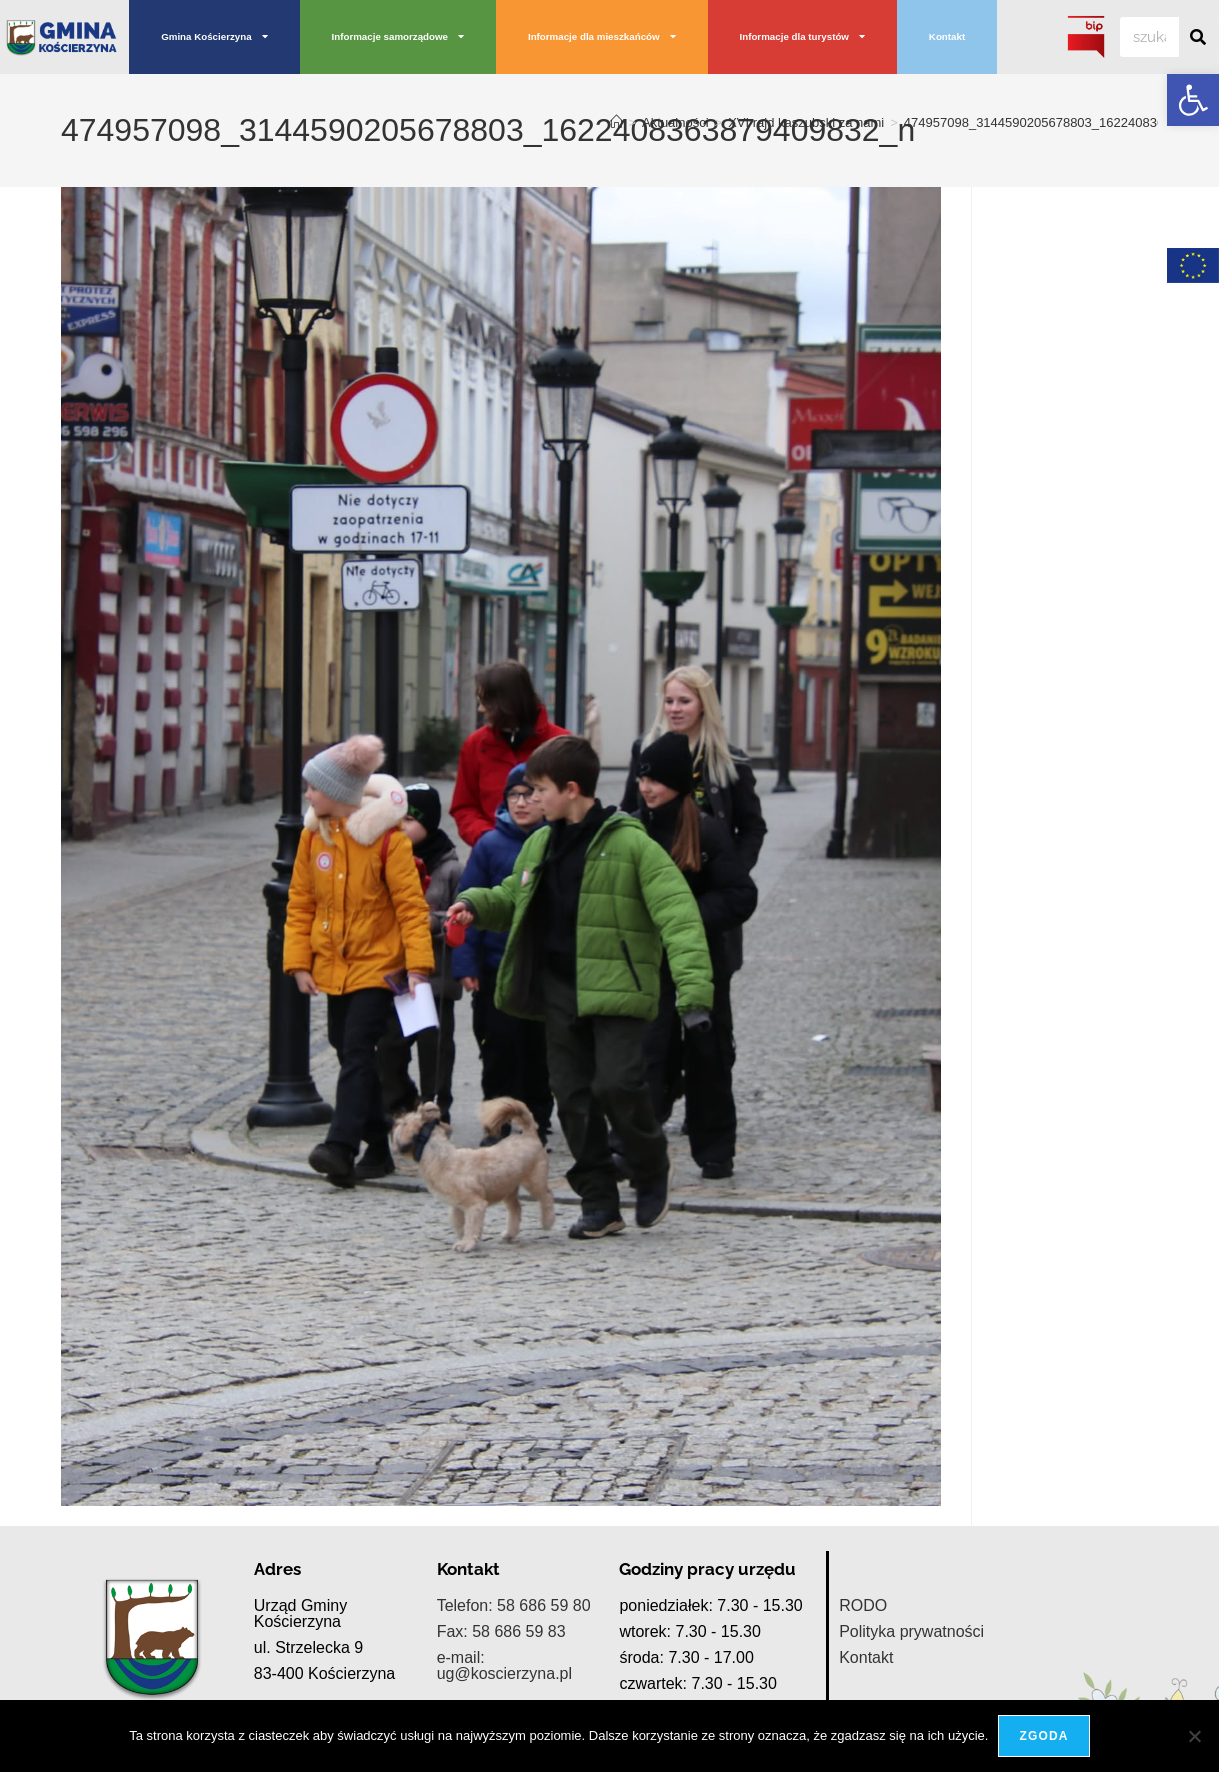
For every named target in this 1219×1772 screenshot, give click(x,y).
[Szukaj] (1199, 37)
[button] (1193, 100)
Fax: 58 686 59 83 (501, 1631)
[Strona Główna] (616, 122)
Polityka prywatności (911, 1631)
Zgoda (1043, 1736)
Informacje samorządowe (398, 37)
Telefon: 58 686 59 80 (514, 1605)
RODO (863, 1605)
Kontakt (947, 36)
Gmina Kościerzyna (214, 37)
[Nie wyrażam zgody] (1194, 1736)
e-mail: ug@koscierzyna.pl (504, 1665)
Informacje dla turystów (802, 37)
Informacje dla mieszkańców (601, 37)
